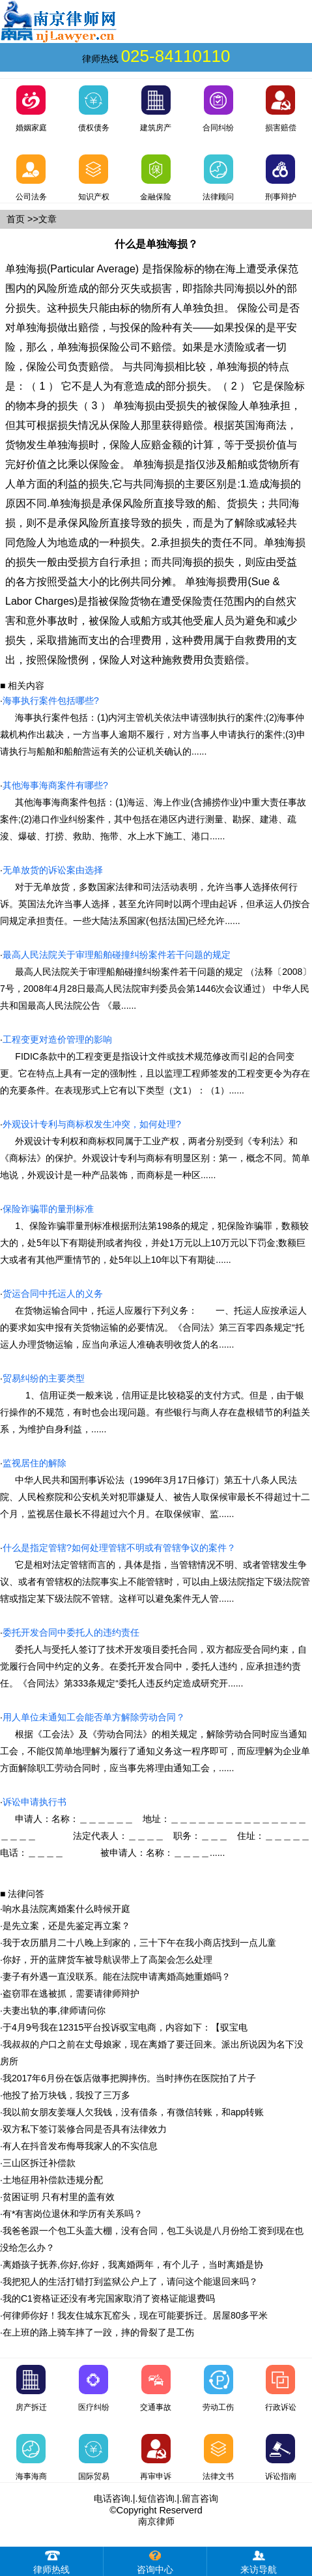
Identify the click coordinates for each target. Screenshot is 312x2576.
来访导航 (258, 2561)
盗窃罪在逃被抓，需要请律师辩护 (71, 1993)
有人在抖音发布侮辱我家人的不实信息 (80, 2146)
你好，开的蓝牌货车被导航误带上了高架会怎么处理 (107, 1959)
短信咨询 (156, 2498)
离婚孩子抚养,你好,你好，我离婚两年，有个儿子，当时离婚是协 (133, 2264)
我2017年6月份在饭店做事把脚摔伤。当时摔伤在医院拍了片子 (129, 2078)
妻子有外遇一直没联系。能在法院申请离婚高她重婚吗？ (117, 1976)
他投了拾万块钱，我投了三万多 (66, 2095)
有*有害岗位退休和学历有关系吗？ (73, 2213)
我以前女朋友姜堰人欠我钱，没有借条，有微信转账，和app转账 (133, 2112)
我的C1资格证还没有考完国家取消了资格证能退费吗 (109, 2298)
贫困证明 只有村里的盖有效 (59, 2197)
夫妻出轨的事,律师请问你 (54, 2010)
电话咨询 (112, 2498)
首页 (16, 219)
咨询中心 (155, 2561)
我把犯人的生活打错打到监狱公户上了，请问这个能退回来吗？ (130, 2281)
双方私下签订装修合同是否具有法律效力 (85, 2129)
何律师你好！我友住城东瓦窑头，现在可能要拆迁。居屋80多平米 (135, 2315)
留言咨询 (200, 2498)
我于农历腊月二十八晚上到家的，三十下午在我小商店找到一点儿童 (139, 1942)
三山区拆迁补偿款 (39, 2163)
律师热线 (51, 2561)
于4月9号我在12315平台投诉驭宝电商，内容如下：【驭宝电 (125, 2027)
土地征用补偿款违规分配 (53, 2180)
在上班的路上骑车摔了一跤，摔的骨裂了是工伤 (98, 2332)
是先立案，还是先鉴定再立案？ (66, 1925)
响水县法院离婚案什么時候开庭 (66, 1908)
